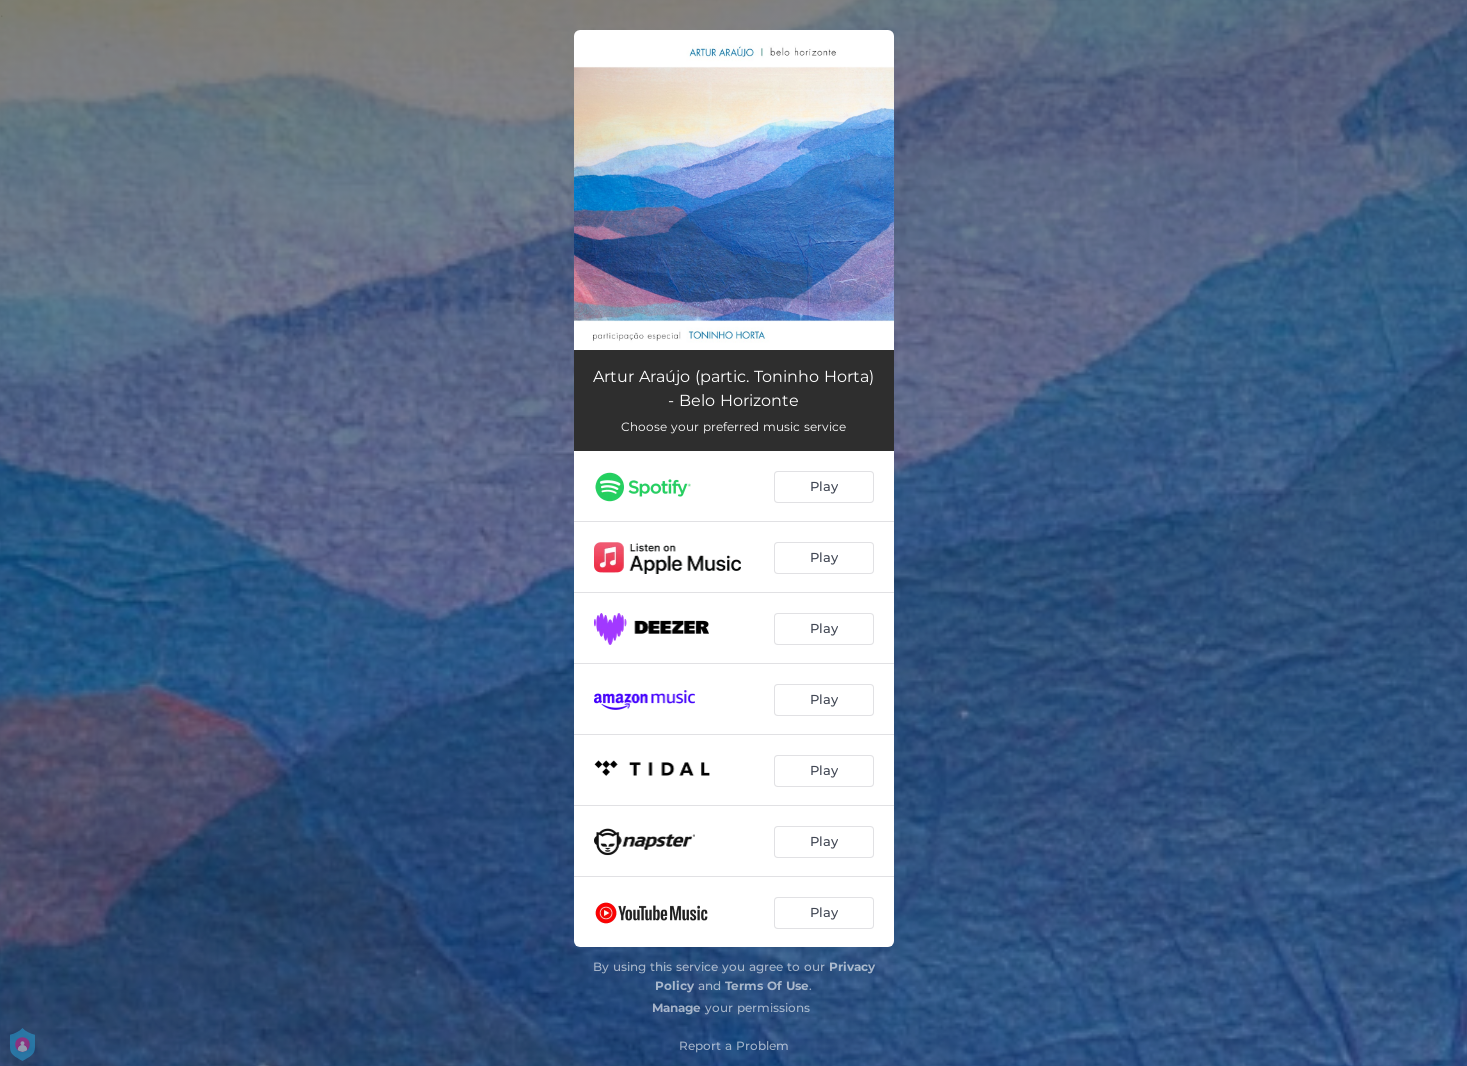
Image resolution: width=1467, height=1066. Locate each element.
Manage (676, 1007)
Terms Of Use (767, 985)
